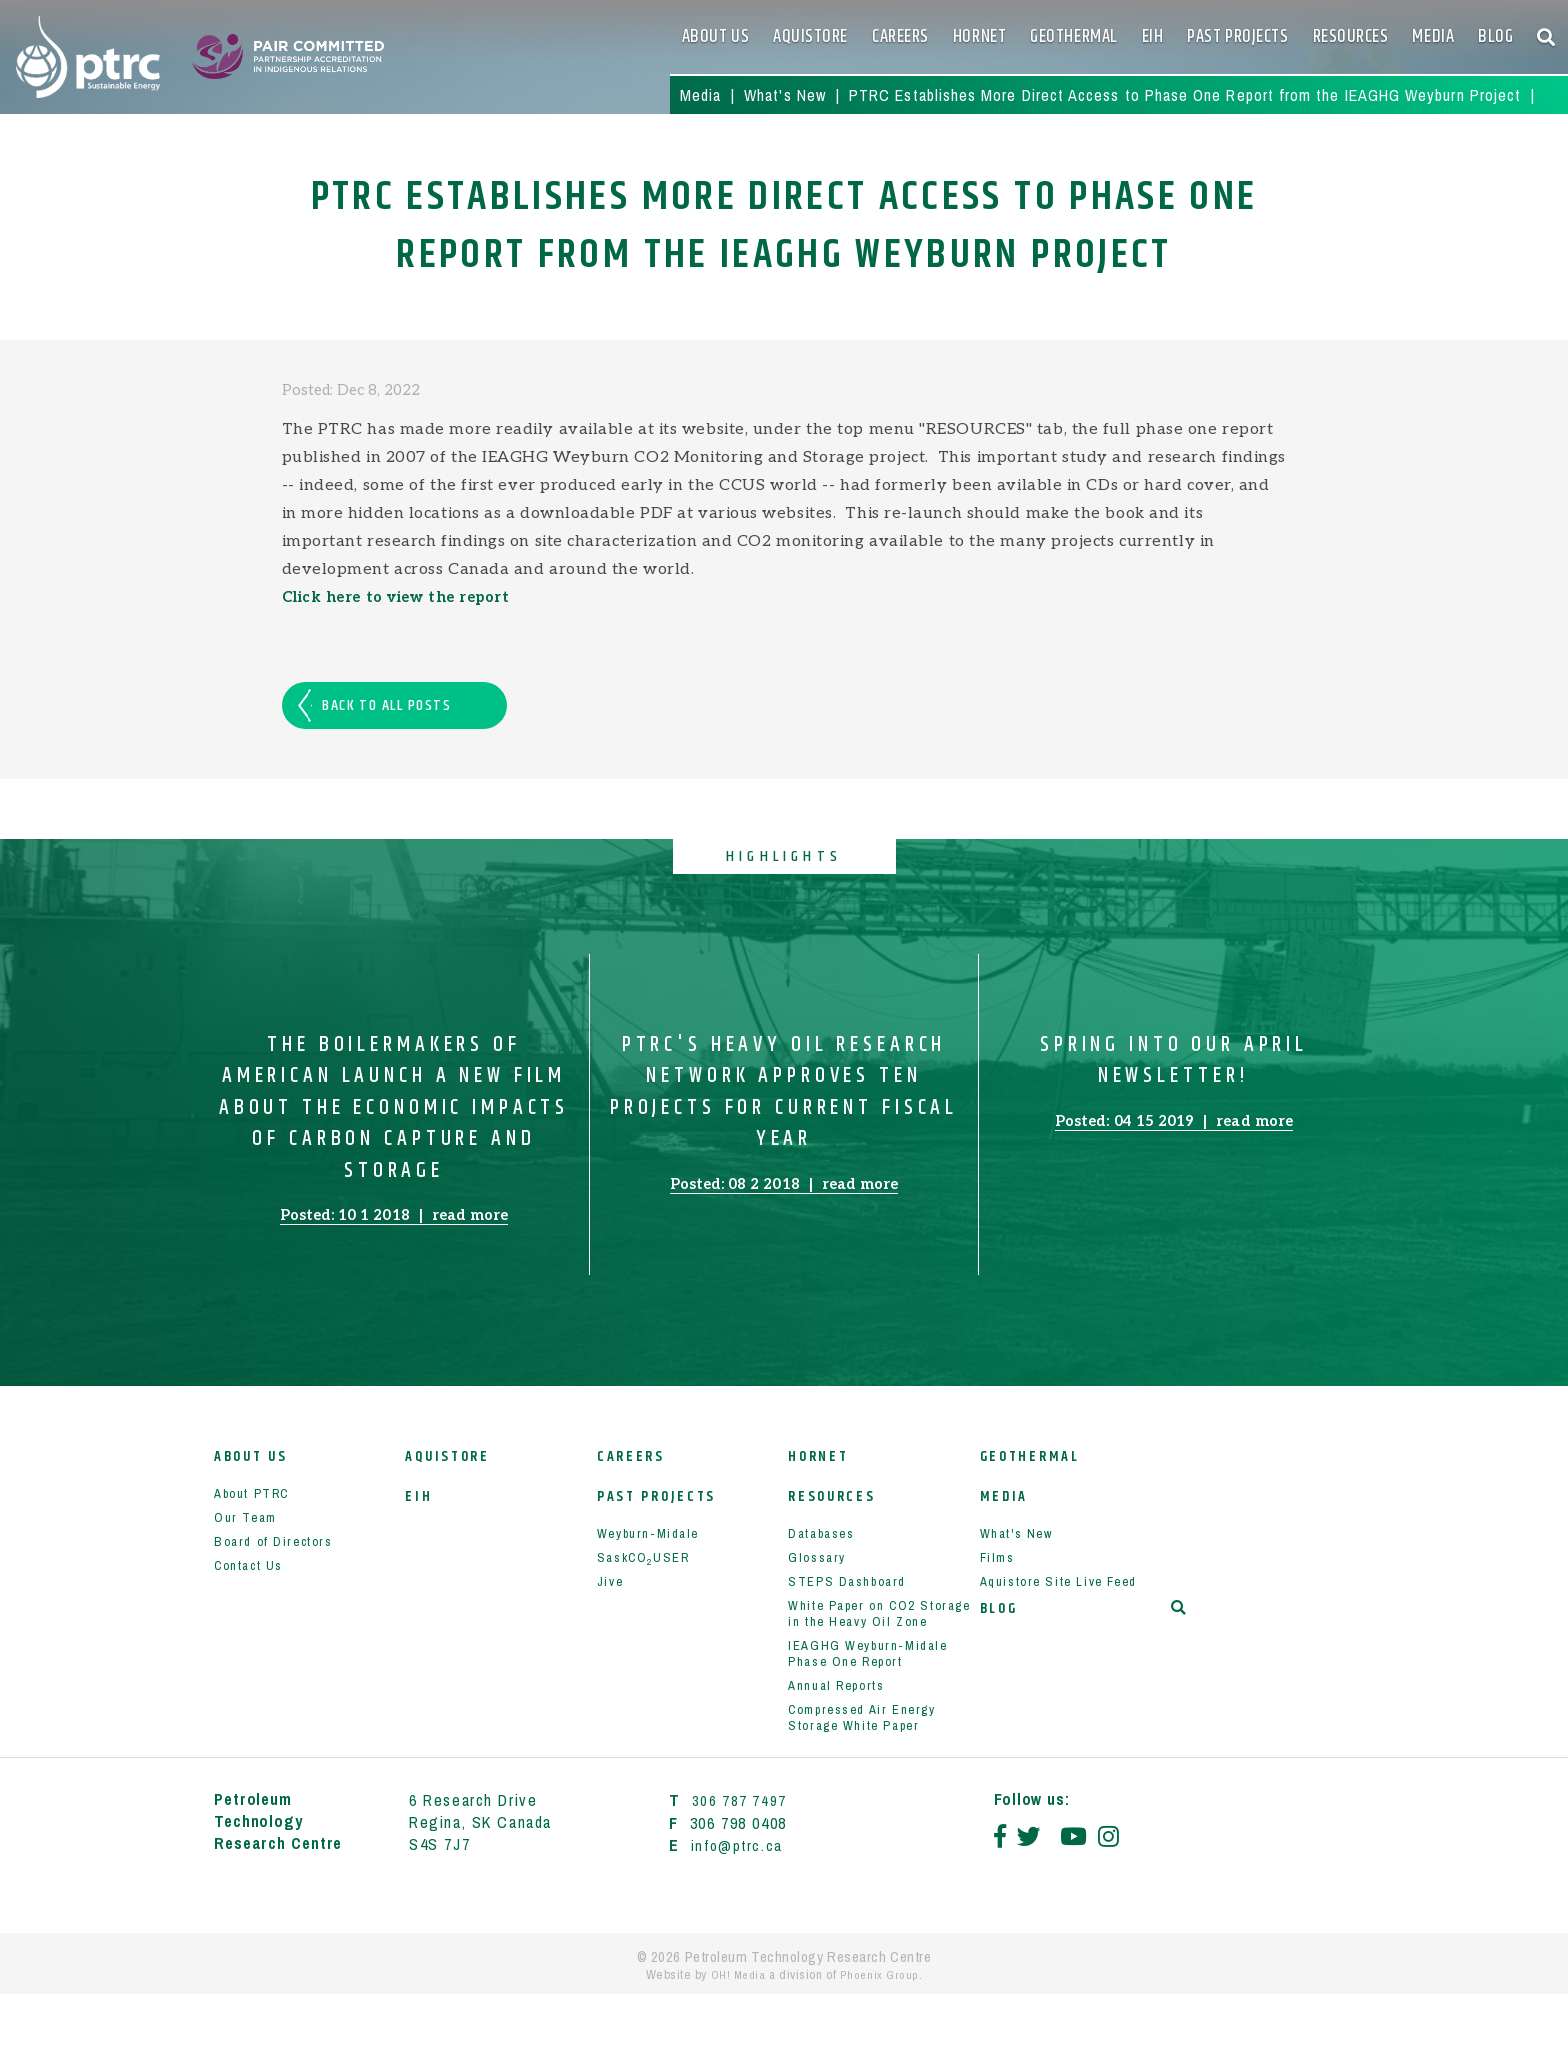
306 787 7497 (740, 1866)
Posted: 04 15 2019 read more (1174, 1130)
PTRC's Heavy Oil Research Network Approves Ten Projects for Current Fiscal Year (784, 1099)
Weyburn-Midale (654, 1577)
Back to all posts (406, 708)
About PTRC (256, 1538)
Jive (611, 1627)
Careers (900, 37)
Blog (1495, 37)
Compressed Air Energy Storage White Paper (868, 1783)
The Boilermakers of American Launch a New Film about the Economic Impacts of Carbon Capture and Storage (393, 1132)
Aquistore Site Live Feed (1065, 1627)
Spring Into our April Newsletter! (1173, 1067)
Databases (824, 1577)
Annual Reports (841, 1750)
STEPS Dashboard (851, 1627)
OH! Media (737, 2038)
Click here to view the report (405, 597)
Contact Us (253, 1613)
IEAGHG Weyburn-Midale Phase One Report (874, 1717)
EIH (1153, 37)
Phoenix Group (881, 2038)
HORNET (979, 37)
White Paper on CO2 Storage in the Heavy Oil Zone (874, 1668)
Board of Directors (278, 1588)
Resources (1351, 37)
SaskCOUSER (646, 1602)
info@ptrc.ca (739, 1910)
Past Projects (1237, 37)
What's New (785, 95)
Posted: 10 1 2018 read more (394, 1260)
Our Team (247, 1563)
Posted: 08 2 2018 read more (784, 1195)
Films (998, 1602)
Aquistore (810, 37)
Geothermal (1074, 37)
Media (1433, 37)
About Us (715, 37)
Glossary (818, 1602)
